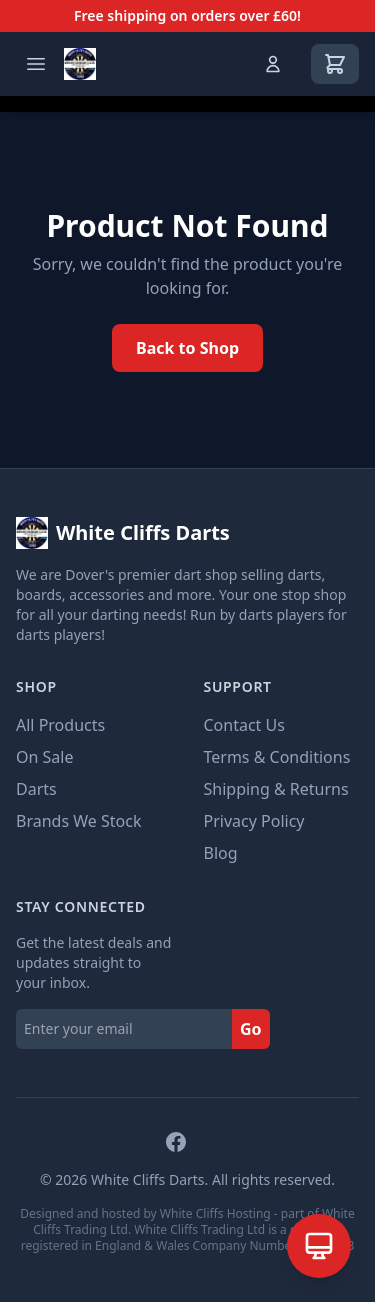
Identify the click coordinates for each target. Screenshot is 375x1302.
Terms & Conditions (277, 757)
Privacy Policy (254, 821)
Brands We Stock (78, 821)
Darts (36, 789)
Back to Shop (187, 348)
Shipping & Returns (276, 789)
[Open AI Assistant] (319, 1246)
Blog (221, 853)
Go (251, 1029)
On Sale (44, 757)
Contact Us (244, 725)
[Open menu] (36, 64)
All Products (60, 725)
